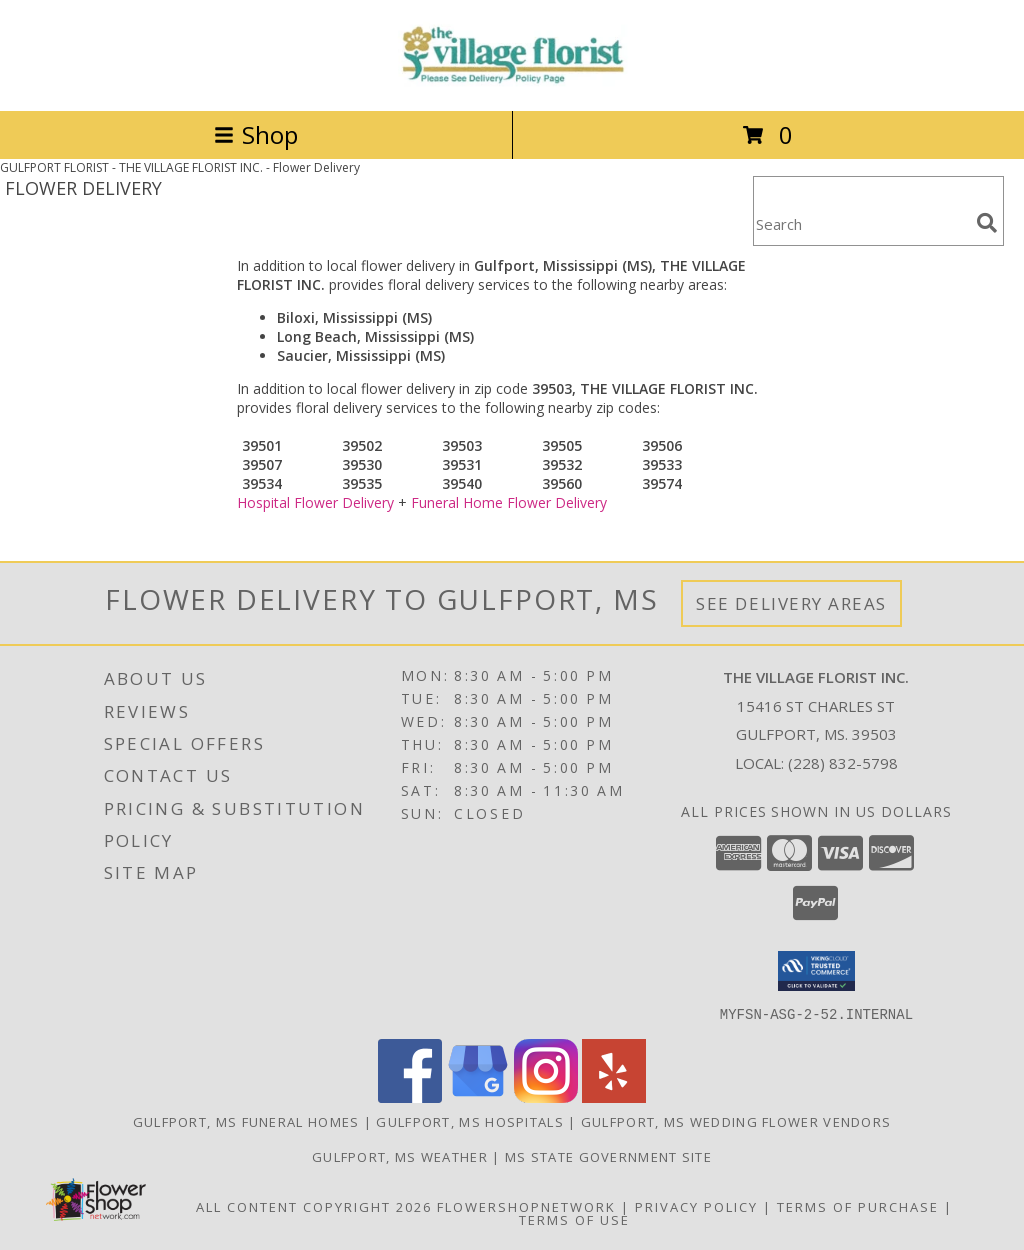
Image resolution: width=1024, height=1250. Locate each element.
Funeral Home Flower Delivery (509, 502)
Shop (256, 134)
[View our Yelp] (614, 1096)
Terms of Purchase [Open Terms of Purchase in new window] (858, 1206)
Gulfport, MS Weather (400, 1156)
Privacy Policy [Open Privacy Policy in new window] (696, 1206)
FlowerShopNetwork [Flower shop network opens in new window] (526, 1206)
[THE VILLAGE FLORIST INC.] (512, 81)
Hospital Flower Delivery (315, 502)
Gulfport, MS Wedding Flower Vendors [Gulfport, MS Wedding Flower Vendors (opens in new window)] (736, 1121)
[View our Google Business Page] (478, 1096)
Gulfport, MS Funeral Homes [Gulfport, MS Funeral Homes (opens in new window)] (246, 1121)
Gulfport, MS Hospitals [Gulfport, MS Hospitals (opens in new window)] (470, 1121)
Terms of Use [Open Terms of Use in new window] (574, 1219)
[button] (816, 971)
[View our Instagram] (546, 1096)
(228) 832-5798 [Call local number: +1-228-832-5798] (843, 763)
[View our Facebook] (410, 1096)
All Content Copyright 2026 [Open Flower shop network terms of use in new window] (314, 1206)
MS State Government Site (608, 1156)
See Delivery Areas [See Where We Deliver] (791, 603)
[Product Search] (861, 223)
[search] (987, 223)
